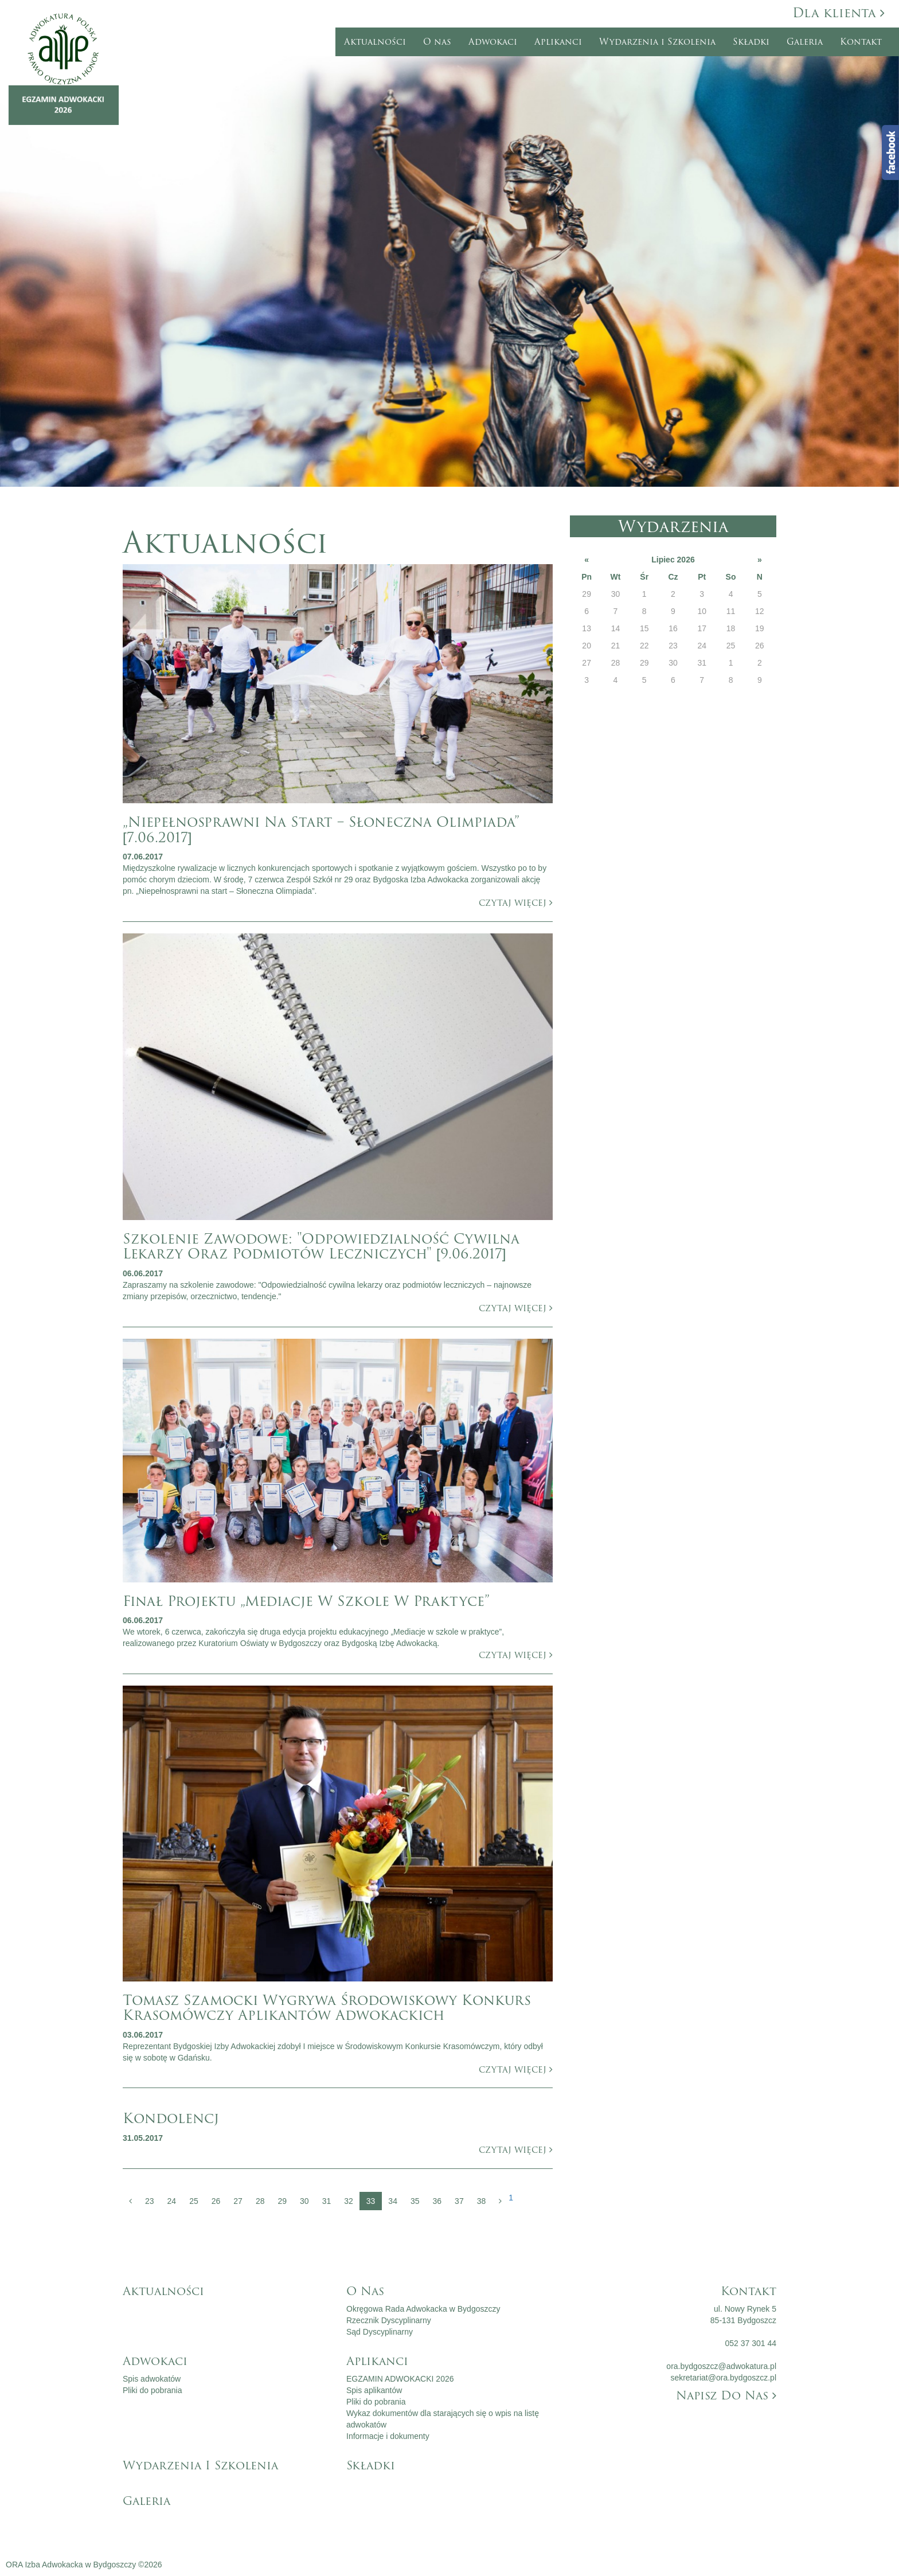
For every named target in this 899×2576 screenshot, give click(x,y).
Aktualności (375, 42)
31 (326, 2201)
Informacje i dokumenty (387, 2436)
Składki (751, 42)
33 (371, 2201)
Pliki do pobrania (152, 2390)
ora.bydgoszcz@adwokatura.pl (721, 2366)
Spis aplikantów (374, 2390)
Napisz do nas (726, 2395)
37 (459, 2201)
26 (216, 2201)
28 (260, 2201)
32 (348, 2201)
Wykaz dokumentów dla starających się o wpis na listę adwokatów (442, 2419)
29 (282, 2201)
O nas (437, 42)
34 (392, 2201)
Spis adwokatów (152, 2378)
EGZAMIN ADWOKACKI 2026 (400, 2378)
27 (238, 2201)
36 (437, 2201)
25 (193, 2201)
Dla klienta (838, 13)
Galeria (805, 42)
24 (172, 2201)
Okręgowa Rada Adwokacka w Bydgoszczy (423, 2308)
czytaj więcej (516, 903)
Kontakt (861, 42)
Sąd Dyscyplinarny (379, 2331)
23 (149, 2201)
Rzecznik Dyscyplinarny (388, 2320)
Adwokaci (492, 42)
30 (304, 2201)
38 (481, 2201)
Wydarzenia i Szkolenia (657, 42)
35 (415, 2201)
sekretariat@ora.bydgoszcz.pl (723, 2377)
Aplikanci (558, 42)
